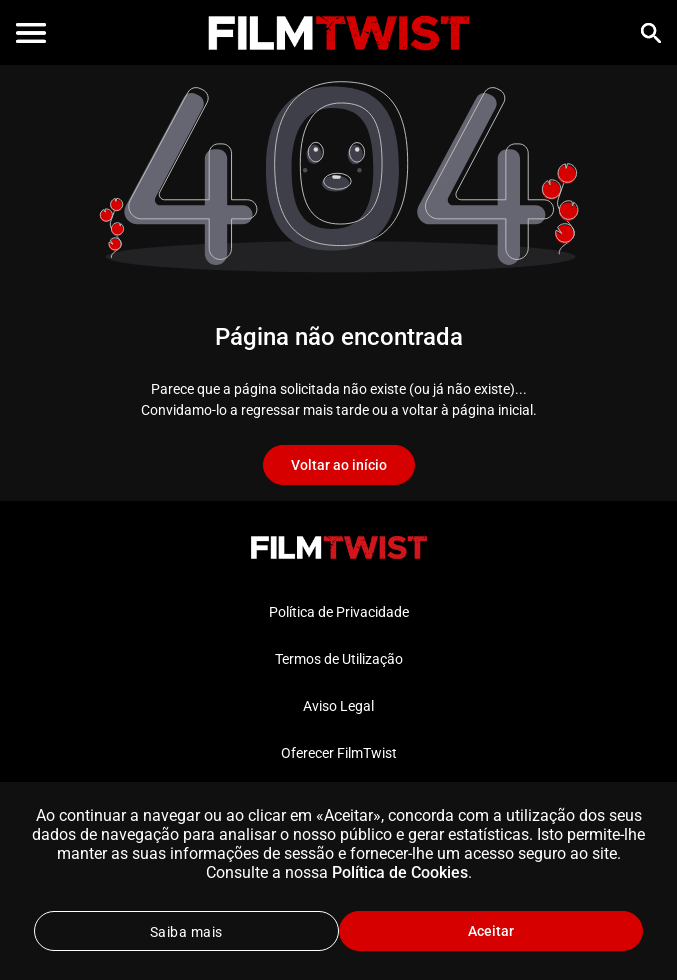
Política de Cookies (400, 872)
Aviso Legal (338, 706)
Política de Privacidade (339, 612)
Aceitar (491, 931)
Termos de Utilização (339, 659)
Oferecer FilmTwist (339, 753)
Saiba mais (186, 932)
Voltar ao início (339, 465)
